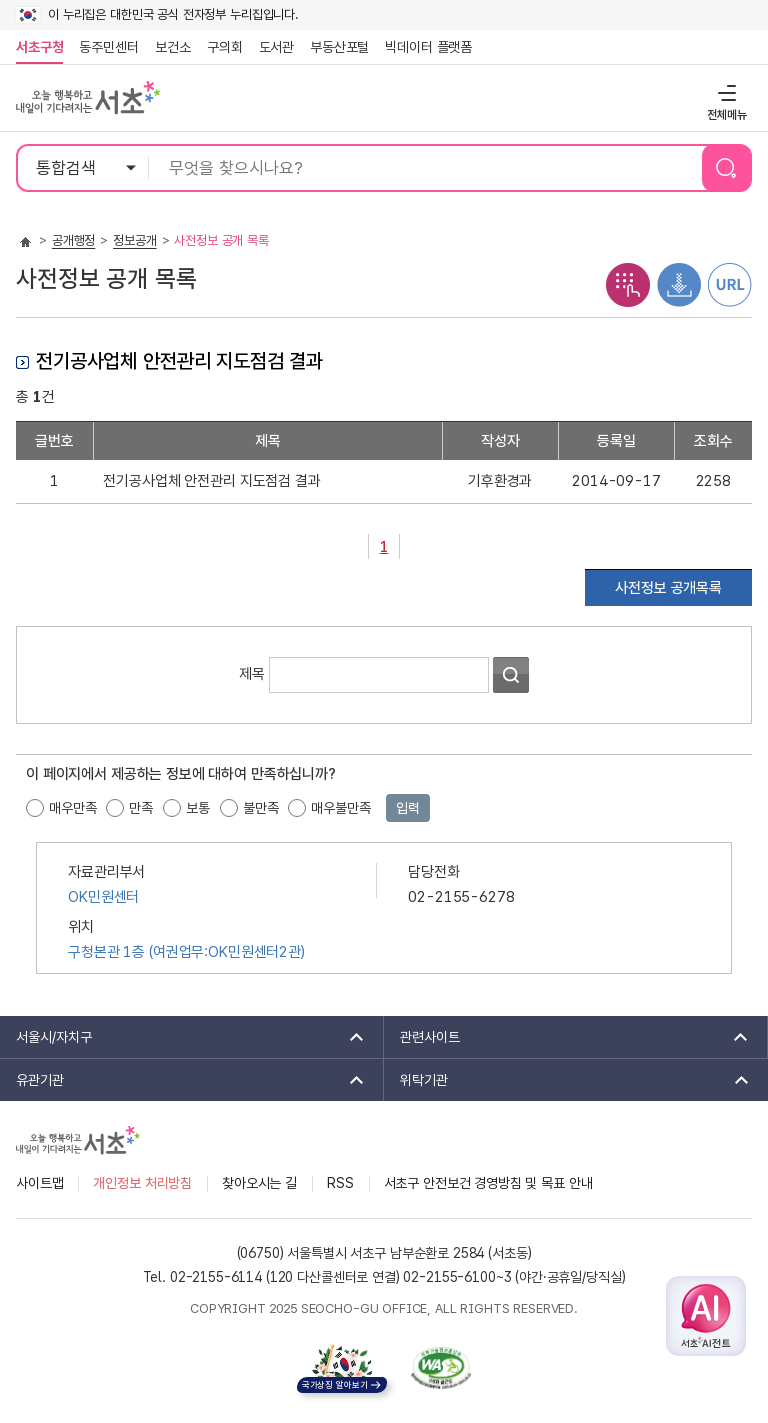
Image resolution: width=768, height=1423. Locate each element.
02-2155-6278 (461, 897)
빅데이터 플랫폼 (428, 47)
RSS (340, 1183)
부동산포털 (339, 47)
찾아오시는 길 (259, 1183)
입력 (408, 808)
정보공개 (134, 240)
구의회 (225, 47)
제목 (252, 673)
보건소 (173, 47)
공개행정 (73, 240)
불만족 (261, 808)
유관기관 (183, 1080)
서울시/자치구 (183, 1037)
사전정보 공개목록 (668, 588)
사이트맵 (39, 1183)
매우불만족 (340, 808)
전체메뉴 (724, 92)
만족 (141, 808)
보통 (198, 808)
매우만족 (72, 808)
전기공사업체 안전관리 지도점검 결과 (211, 481)
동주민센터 (105, 47)
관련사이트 (567, 1037)
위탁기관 (568, 1080)
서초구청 (39, 47)
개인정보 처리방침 (142, 1183)
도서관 (277, 47)
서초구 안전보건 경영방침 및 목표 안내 (488, 1183)
